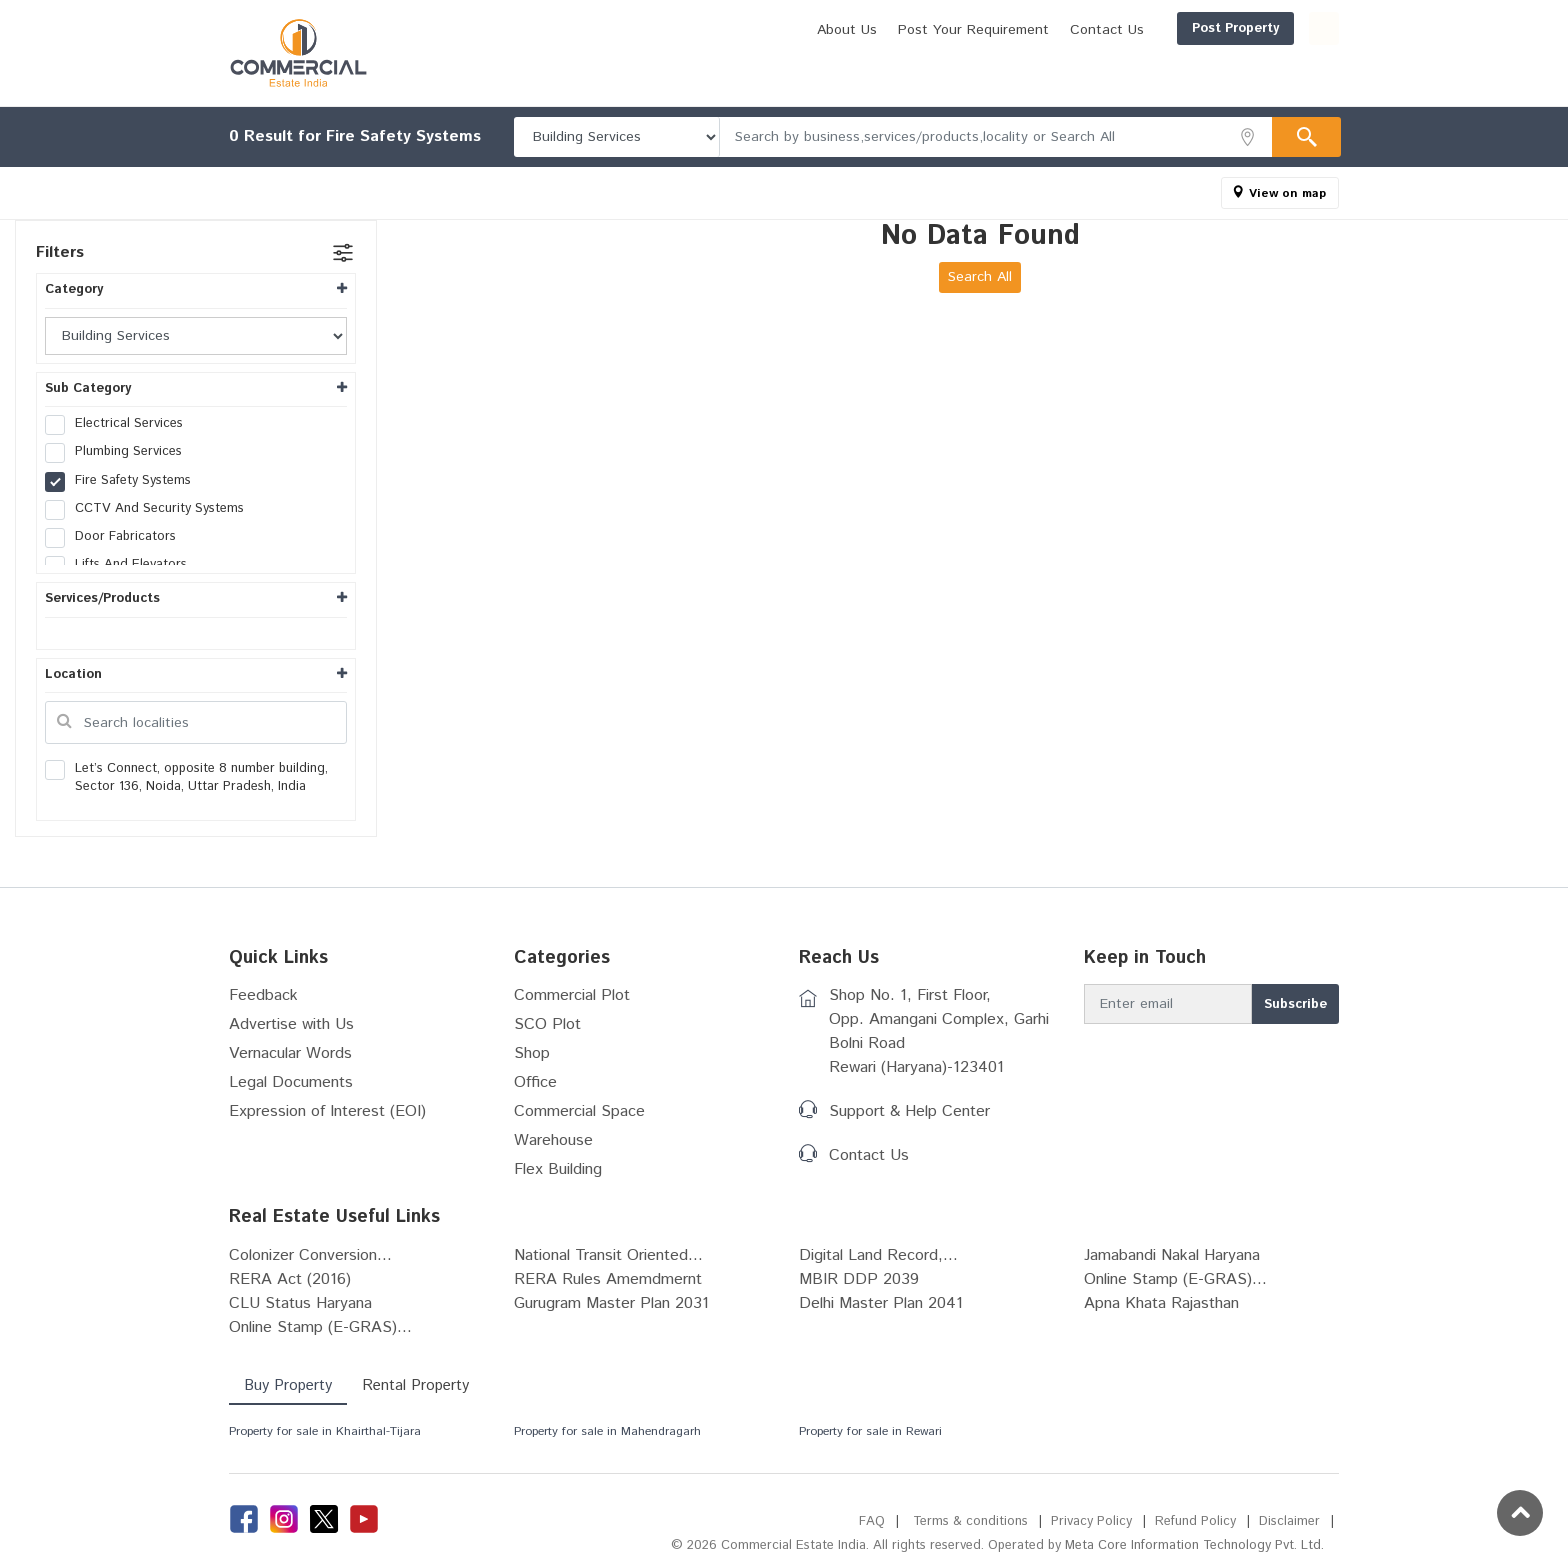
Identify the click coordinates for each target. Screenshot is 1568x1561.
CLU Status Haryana (300, 1303)
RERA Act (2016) (290, 1279)
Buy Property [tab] (288, 1385)
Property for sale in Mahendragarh (607, 1431)
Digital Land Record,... (878, 1255)
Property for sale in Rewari (870, 1431)
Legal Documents (291, 1082)
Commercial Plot (572, 995)
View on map (1287, 193)
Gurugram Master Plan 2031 (611, 1303)
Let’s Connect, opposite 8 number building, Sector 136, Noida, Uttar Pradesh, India (186, 778)
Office (535, 1082)
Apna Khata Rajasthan (1161, 1303)
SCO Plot (547, 1024)
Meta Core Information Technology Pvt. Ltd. (1194, 1545)
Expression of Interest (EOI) (327, 1111)
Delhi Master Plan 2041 (881, 1303)
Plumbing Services (120, 452)
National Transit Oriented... (608, 1255)
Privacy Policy (1091, 1521)
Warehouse (553, 1140)
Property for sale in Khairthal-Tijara (325, 1431)
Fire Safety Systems (124, 481)
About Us (751, 30)
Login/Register (1276, 28)
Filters (60, 252)
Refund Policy (1195, 1521)
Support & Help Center (909, 1111)
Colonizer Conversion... (310, 1255)
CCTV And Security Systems (151, 509)
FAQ (872, 1521)
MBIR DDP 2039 (859, 1279)
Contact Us (1011, 30)
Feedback (263, 995)
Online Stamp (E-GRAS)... (1175, 1279)
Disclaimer (1289, 1521)
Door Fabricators (117, 537)
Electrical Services (120, 424)
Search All (980, 277)
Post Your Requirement (877, 30)
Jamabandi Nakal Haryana (1172, 1255)
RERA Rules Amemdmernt (608, 1279)
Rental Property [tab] (415, 1385)
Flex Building (558, 1169)
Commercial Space (579, 1111)
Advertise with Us (291, 1024)
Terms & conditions (970, 1521)
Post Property (1139, 28)
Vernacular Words (290, 1053)
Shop (532, 1053)
